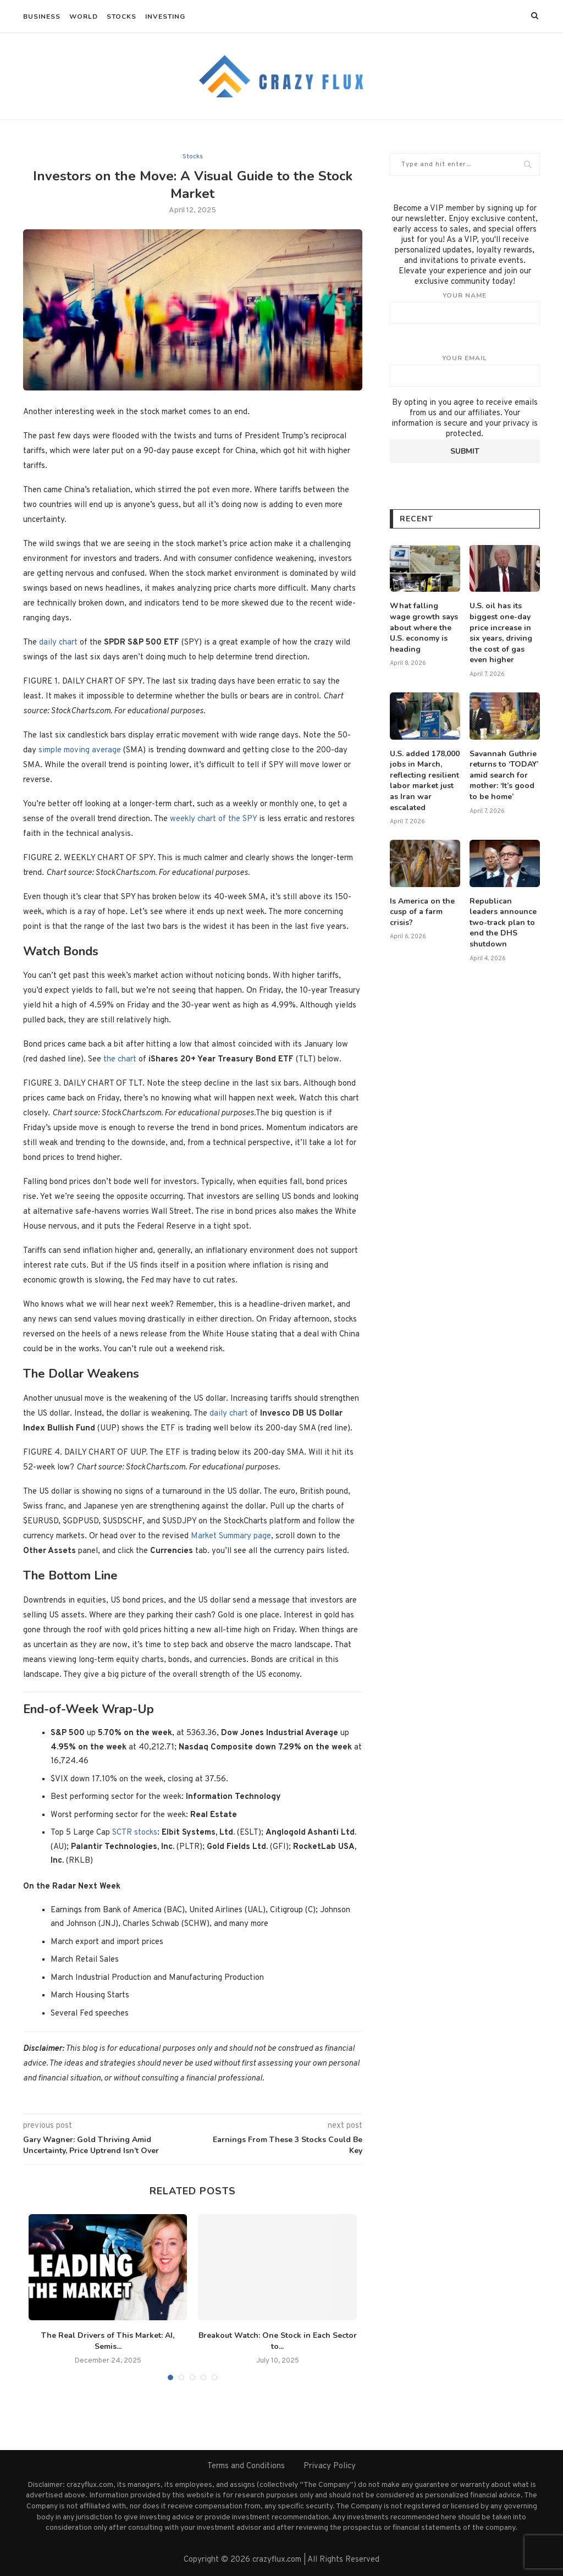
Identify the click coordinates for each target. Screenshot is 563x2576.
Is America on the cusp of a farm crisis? (422, 912)
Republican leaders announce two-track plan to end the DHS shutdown (503, 922)
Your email (465, 370)
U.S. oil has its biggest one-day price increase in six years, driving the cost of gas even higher (501, 633)
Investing (165, 16)
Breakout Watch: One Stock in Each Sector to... (277, 2341)
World (83, 16)
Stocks (121, 16)
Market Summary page (231, 1536)
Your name (465, 307)
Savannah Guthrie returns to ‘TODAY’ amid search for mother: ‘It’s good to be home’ (504, 775)
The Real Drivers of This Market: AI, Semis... (107, 2341)
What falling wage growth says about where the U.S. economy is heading (424, 627)
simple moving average (79, 750)
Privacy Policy (329, 2466)
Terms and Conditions (246, 2466)
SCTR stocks (134, 1833)
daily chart (58, 642)
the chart (119, 1059)
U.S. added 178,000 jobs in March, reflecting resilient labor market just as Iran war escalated (425, 780)
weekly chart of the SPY (213, 819)
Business (41, 16)
